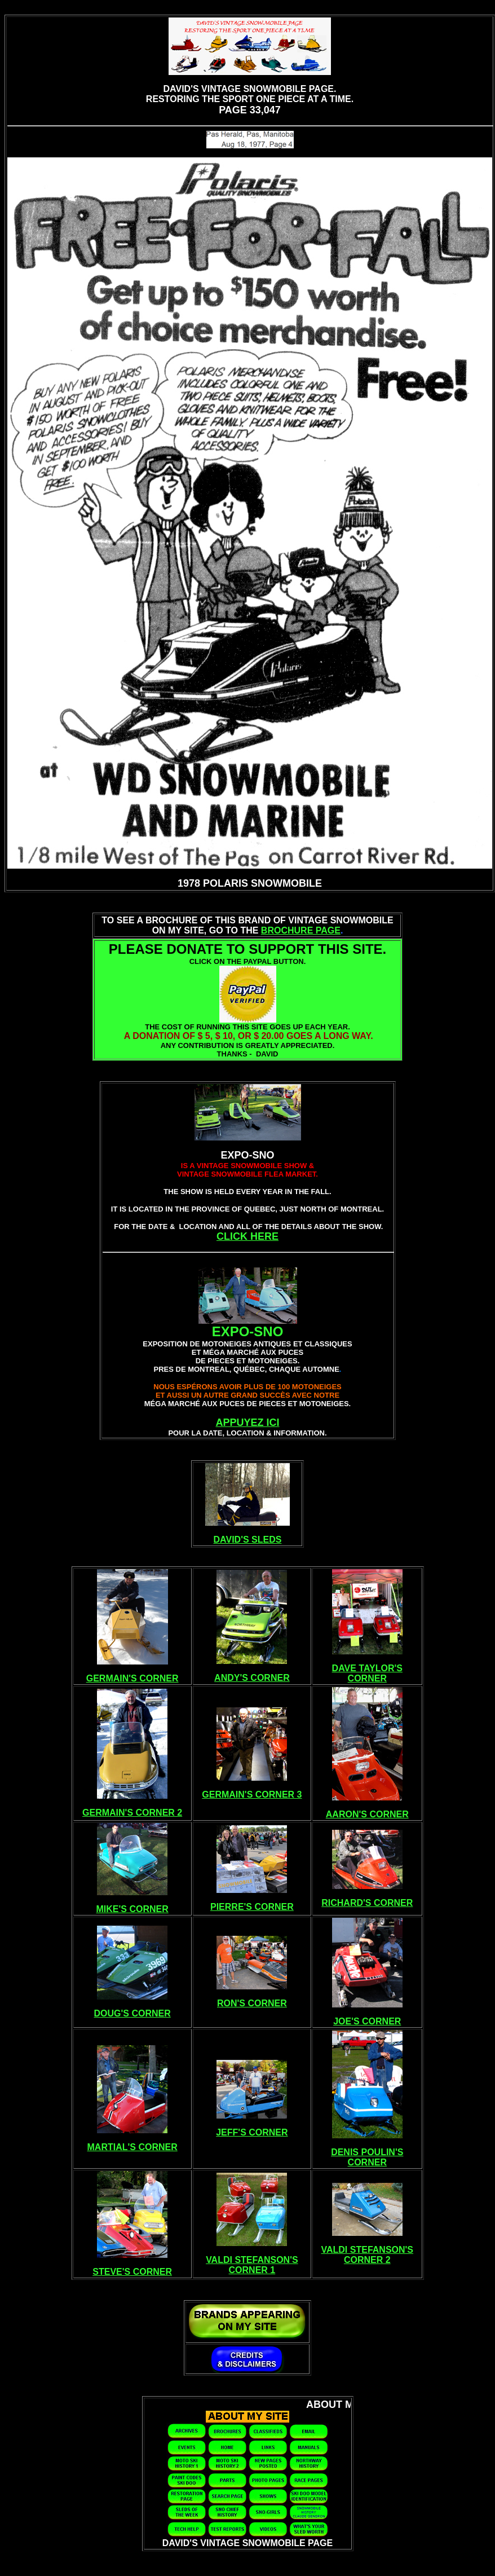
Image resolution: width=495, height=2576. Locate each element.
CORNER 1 (252, 2270)
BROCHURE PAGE (301, 930)
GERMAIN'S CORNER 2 (132, 1812)
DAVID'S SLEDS (248, 1539)
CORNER (367, 1678)
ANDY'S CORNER (252, 1678)
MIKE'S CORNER (132, 1909)
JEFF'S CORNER (252, 2132)
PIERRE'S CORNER (252, 1907)
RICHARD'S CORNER (367, 1903)
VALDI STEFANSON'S (252, 2260)
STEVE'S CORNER (132, 2271)
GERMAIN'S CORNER (132, 1678)
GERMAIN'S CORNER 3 (252, 1794)
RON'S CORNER (252, 2003)
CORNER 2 (367, 2260)
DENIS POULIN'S (367, 2152)
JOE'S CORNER (367, 2021)
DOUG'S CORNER (132, 2013)
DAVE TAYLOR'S (367, 1668)
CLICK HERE (247, 1236)
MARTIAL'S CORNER (132, 2147)
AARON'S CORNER (367, 1814)
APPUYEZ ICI (247, 1422)
